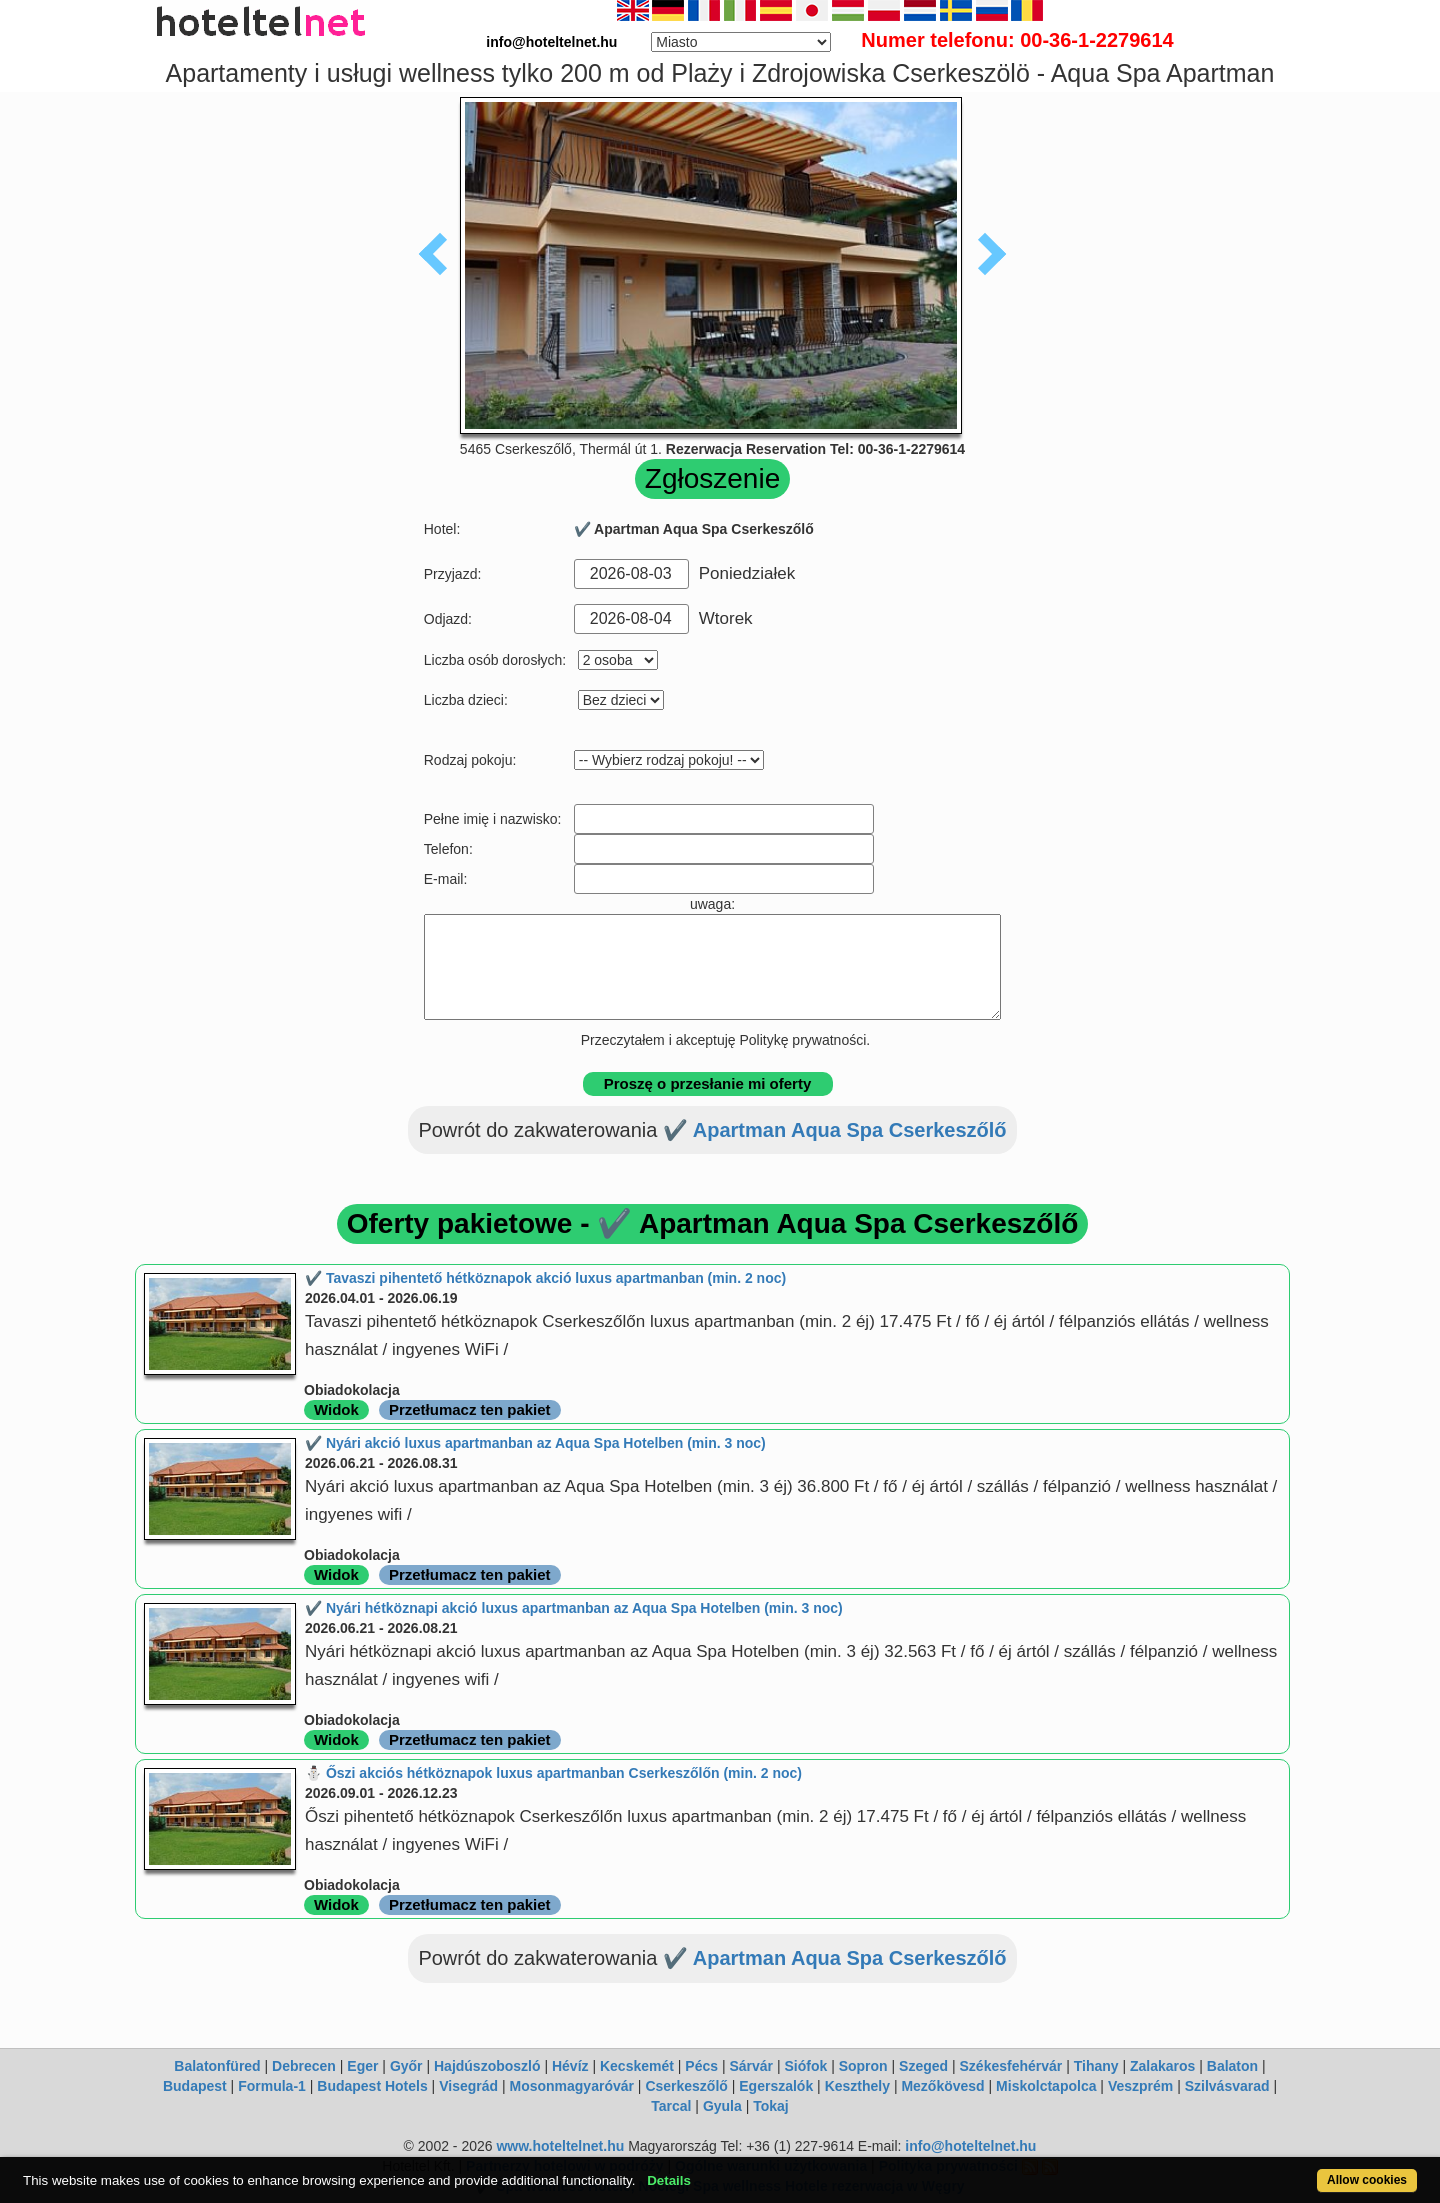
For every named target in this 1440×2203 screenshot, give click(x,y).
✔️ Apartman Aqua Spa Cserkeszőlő (835, 1130)
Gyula (722, 2106)
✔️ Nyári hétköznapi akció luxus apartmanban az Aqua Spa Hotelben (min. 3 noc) (574, 1608)
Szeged (923, 2066)
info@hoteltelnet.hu (970, 2146)
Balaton (1232, 2066)
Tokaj (771, 2106)
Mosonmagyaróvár (571, 2086)
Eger (362, 2066)
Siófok (805, 2066)
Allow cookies (1367, 2180)
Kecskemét (637, 2066)
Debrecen (304, 2066)
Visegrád (468, 2086)
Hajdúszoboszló (487, 2066)
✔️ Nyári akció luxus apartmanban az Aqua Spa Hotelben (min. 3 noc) (535, 1443)
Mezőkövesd (942, 2086)
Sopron (863, 2066)
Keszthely (857, 2086)
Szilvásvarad (1227, 2086)
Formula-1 (272, 2086)
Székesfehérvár (1011, 2066)
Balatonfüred (217, 2066)
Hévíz (570, 2066)
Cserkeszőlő (686, 2086)
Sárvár (751, 2066)
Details (669, 2180)
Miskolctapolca (1046, 2086)
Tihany (1096, 2066)
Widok (336, 1409)
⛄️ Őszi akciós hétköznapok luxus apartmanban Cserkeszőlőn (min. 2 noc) (553, 1773)
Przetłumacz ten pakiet (470, 1409)
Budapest (195, 2086)
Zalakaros (1162, 2066)
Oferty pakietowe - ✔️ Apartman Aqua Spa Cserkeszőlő (713, 1223)
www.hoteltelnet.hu (560, 2146)
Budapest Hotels (372, 2086)
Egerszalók (776, 2086)
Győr (406, 2066)
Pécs (701, 2066)
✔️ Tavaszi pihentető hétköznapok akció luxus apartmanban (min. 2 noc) (545, 1278)
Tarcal (671, 2106)
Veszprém (1140, 2086)
